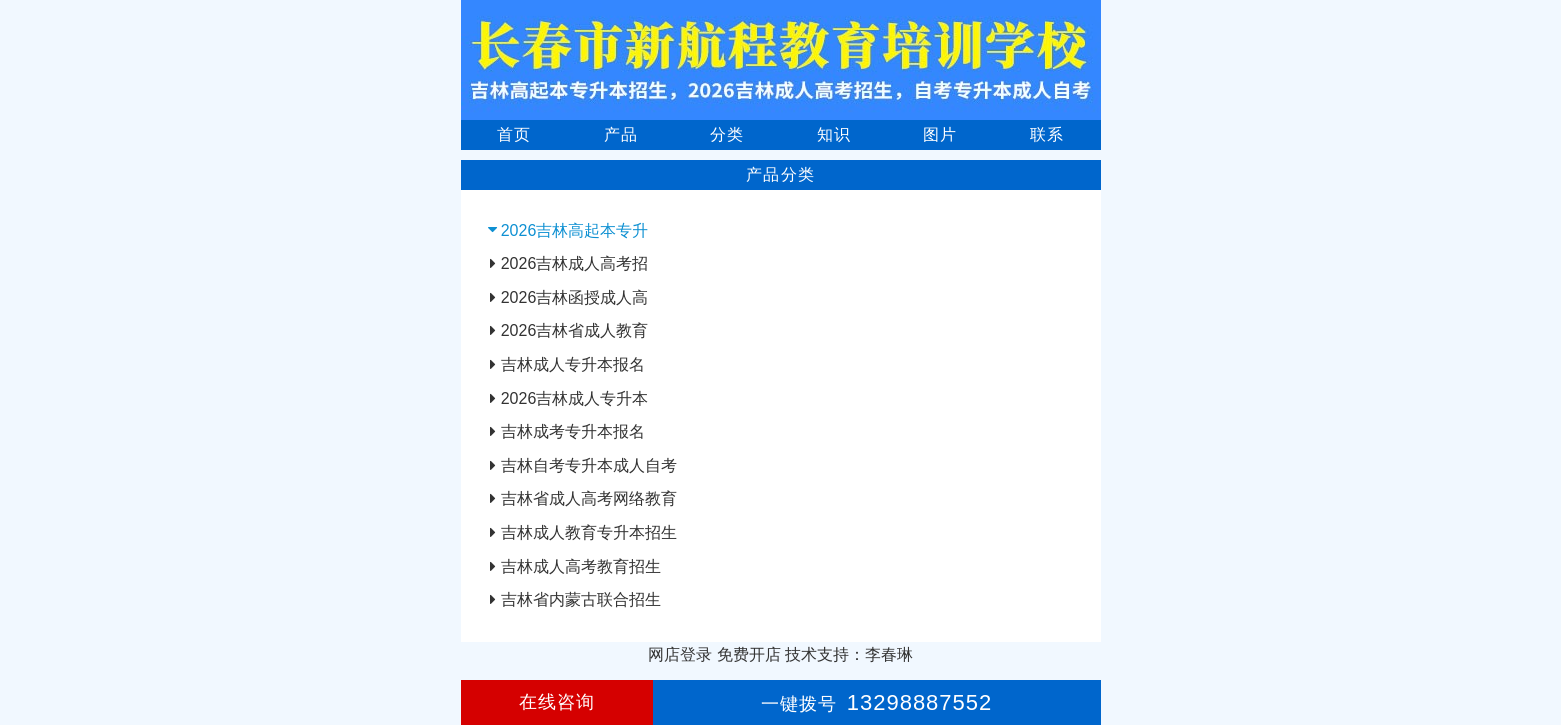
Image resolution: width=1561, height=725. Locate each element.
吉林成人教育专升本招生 (589, 532)
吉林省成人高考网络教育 (589, 498)
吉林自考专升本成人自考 (589, 465)
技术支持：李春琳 (849, 654)
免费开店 (749, 654)
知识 (834, 134)
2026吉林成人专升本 (575, 398)
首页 (514, 134)
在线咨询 (557, 702)
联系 (1047, 134)
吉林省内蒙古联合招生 (581, 599)
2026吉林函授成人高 (575, 297)
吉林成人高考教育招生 (581, 566)
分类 (727, 134)
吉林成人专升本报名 (573, 364)
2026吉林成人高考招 (575, 263)
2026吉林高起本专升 (575, 230)
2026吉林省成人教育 (575, 330)
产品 (621, 134)
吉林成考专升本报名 (573, 431)
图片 (940, 134)
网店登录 (680, 654)
